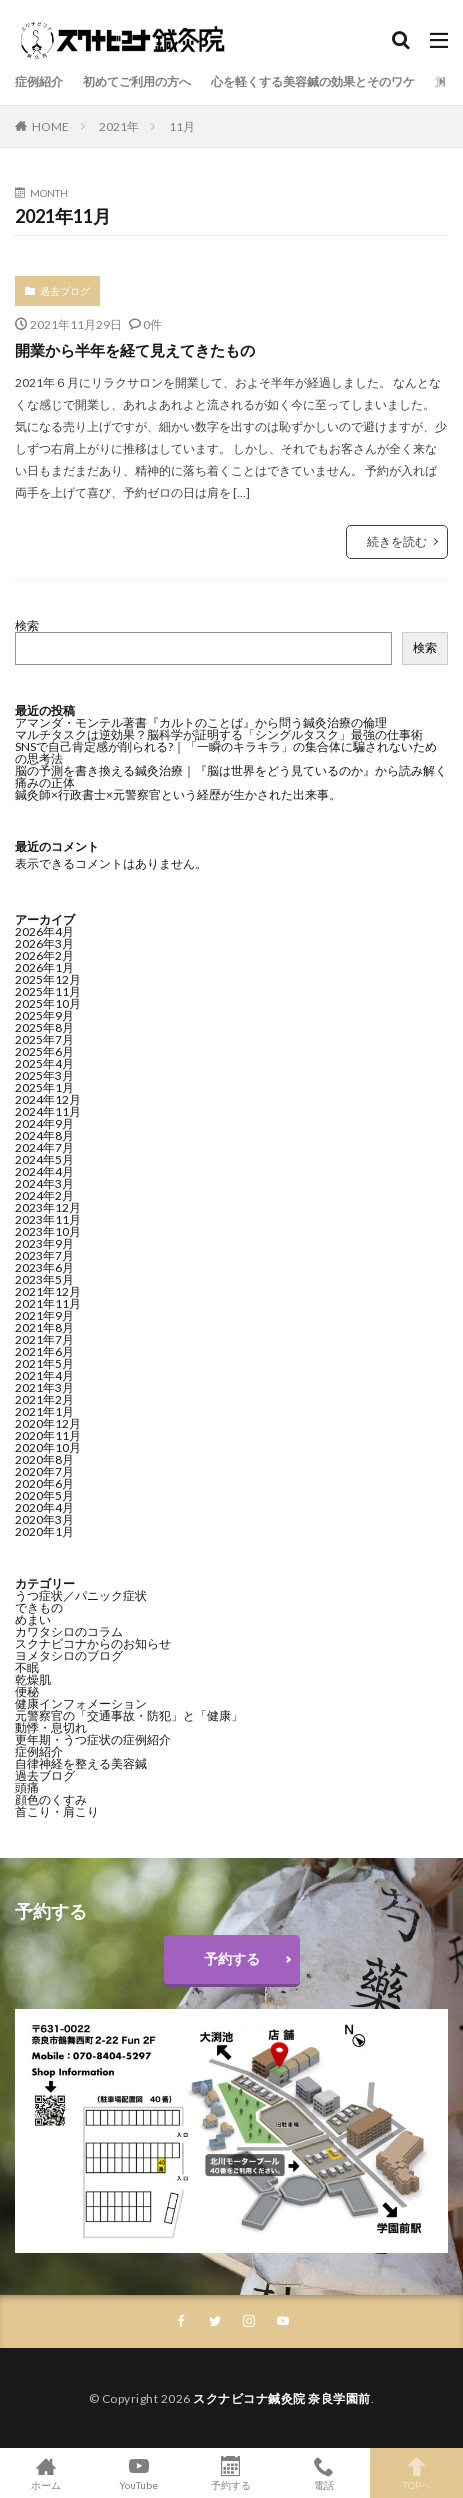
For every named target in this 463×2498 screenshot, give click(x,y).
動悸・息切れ (51, 1727)
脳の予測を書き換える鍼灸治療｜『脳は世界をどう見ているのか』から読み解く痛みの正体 (231, 776)
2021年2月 (44, 1399)
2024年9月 (44, 1123)
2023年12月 (48, 1207)
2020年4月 (44, 1507)
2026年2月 (44, 955)
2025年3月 (44, 1075)
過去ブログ (65, 291)
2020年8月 (44, 1459)
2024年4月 (44, 1171)
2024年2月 (44, 1195)
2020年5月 (44, 1495)
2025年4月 (44, 1063)
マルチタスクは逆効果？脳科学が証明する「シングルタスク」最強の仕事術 (219, 734)
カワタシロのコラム (69, 1631)
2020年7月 (44, 1471)
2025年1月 (44, 1087)
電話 (324, 2473)
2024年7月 (44, 1147)
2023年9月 (44, 1243)
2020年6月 (44, 1483)
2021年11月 (48, 1303)
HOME (50, 126)
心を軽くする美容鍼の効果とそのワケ (313, 81)
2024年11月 (48, 1111)
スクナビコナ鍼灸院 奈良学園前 (282, 2398)
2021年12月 (48, 1291)
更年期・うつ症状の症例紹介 (93, 1739)
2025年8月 (44, 1027)
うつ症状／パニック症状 (81, 1595)
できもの (39, 1607)
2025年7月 (44, 1039)
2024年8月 (44, 1135)
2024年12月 (48, 1099)
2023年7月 (44, 1255)
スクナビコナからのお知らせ (93, 1643)
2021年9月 (44, 1315)
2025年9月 (44, 1015)
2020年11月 (48, 1435)
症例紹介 (39, 81)
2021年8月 (44, 1327)
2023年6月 (44, 1267)
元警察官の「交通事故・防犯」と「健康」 (129, 1715)
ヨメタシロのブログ (69, 1655)
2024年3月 (44, 1183)
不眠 (27, 1667)
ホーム (46, 2473)
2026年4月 (44, 931)
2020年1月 (44, 1531)
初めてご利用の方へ (137, 81)
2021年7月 (44, 1339)
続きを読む (397, 541)
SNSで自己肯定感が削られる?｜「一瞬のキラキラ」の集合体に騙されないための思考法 (226, 752)
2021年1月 (44, 1411)
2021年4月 (44, 1375)
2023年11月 (48, 1219)
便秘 (27, 1691)
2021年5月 (44, 1363)
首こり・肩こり (57, 1811)
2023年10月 (48, 1231)
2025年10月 (48, 1003)
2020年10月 (48, 1447)
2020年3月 (44, 1519)
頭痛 (27, 1787)
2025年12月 (48, 979)
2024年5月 (44, 1159)
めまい (33, 1619)
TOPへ (416, 2473)
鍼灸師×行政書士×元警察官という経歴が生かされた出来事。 (178, 794)
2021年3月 (44, 1387)
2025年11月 (48, 991)
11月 (182, 126)
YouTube (139, 2473)
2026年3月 (44, 943)
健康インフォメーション (81, 1703)
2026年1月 (44, 967)
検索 (27, 625)
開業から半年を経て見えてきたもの (135, 350)
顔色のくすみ (51, 1799)
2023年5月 (44, 1279)
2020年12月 (48, 1423)
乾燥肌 (33, 1679)
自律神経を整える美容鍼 (81, 1763)
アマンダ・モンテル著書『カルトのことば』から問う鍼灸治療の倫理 (201, 722)
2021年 (119, 126)
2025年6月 (44, 1051)
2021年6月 (44, 1351)
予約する (232, 1958)
